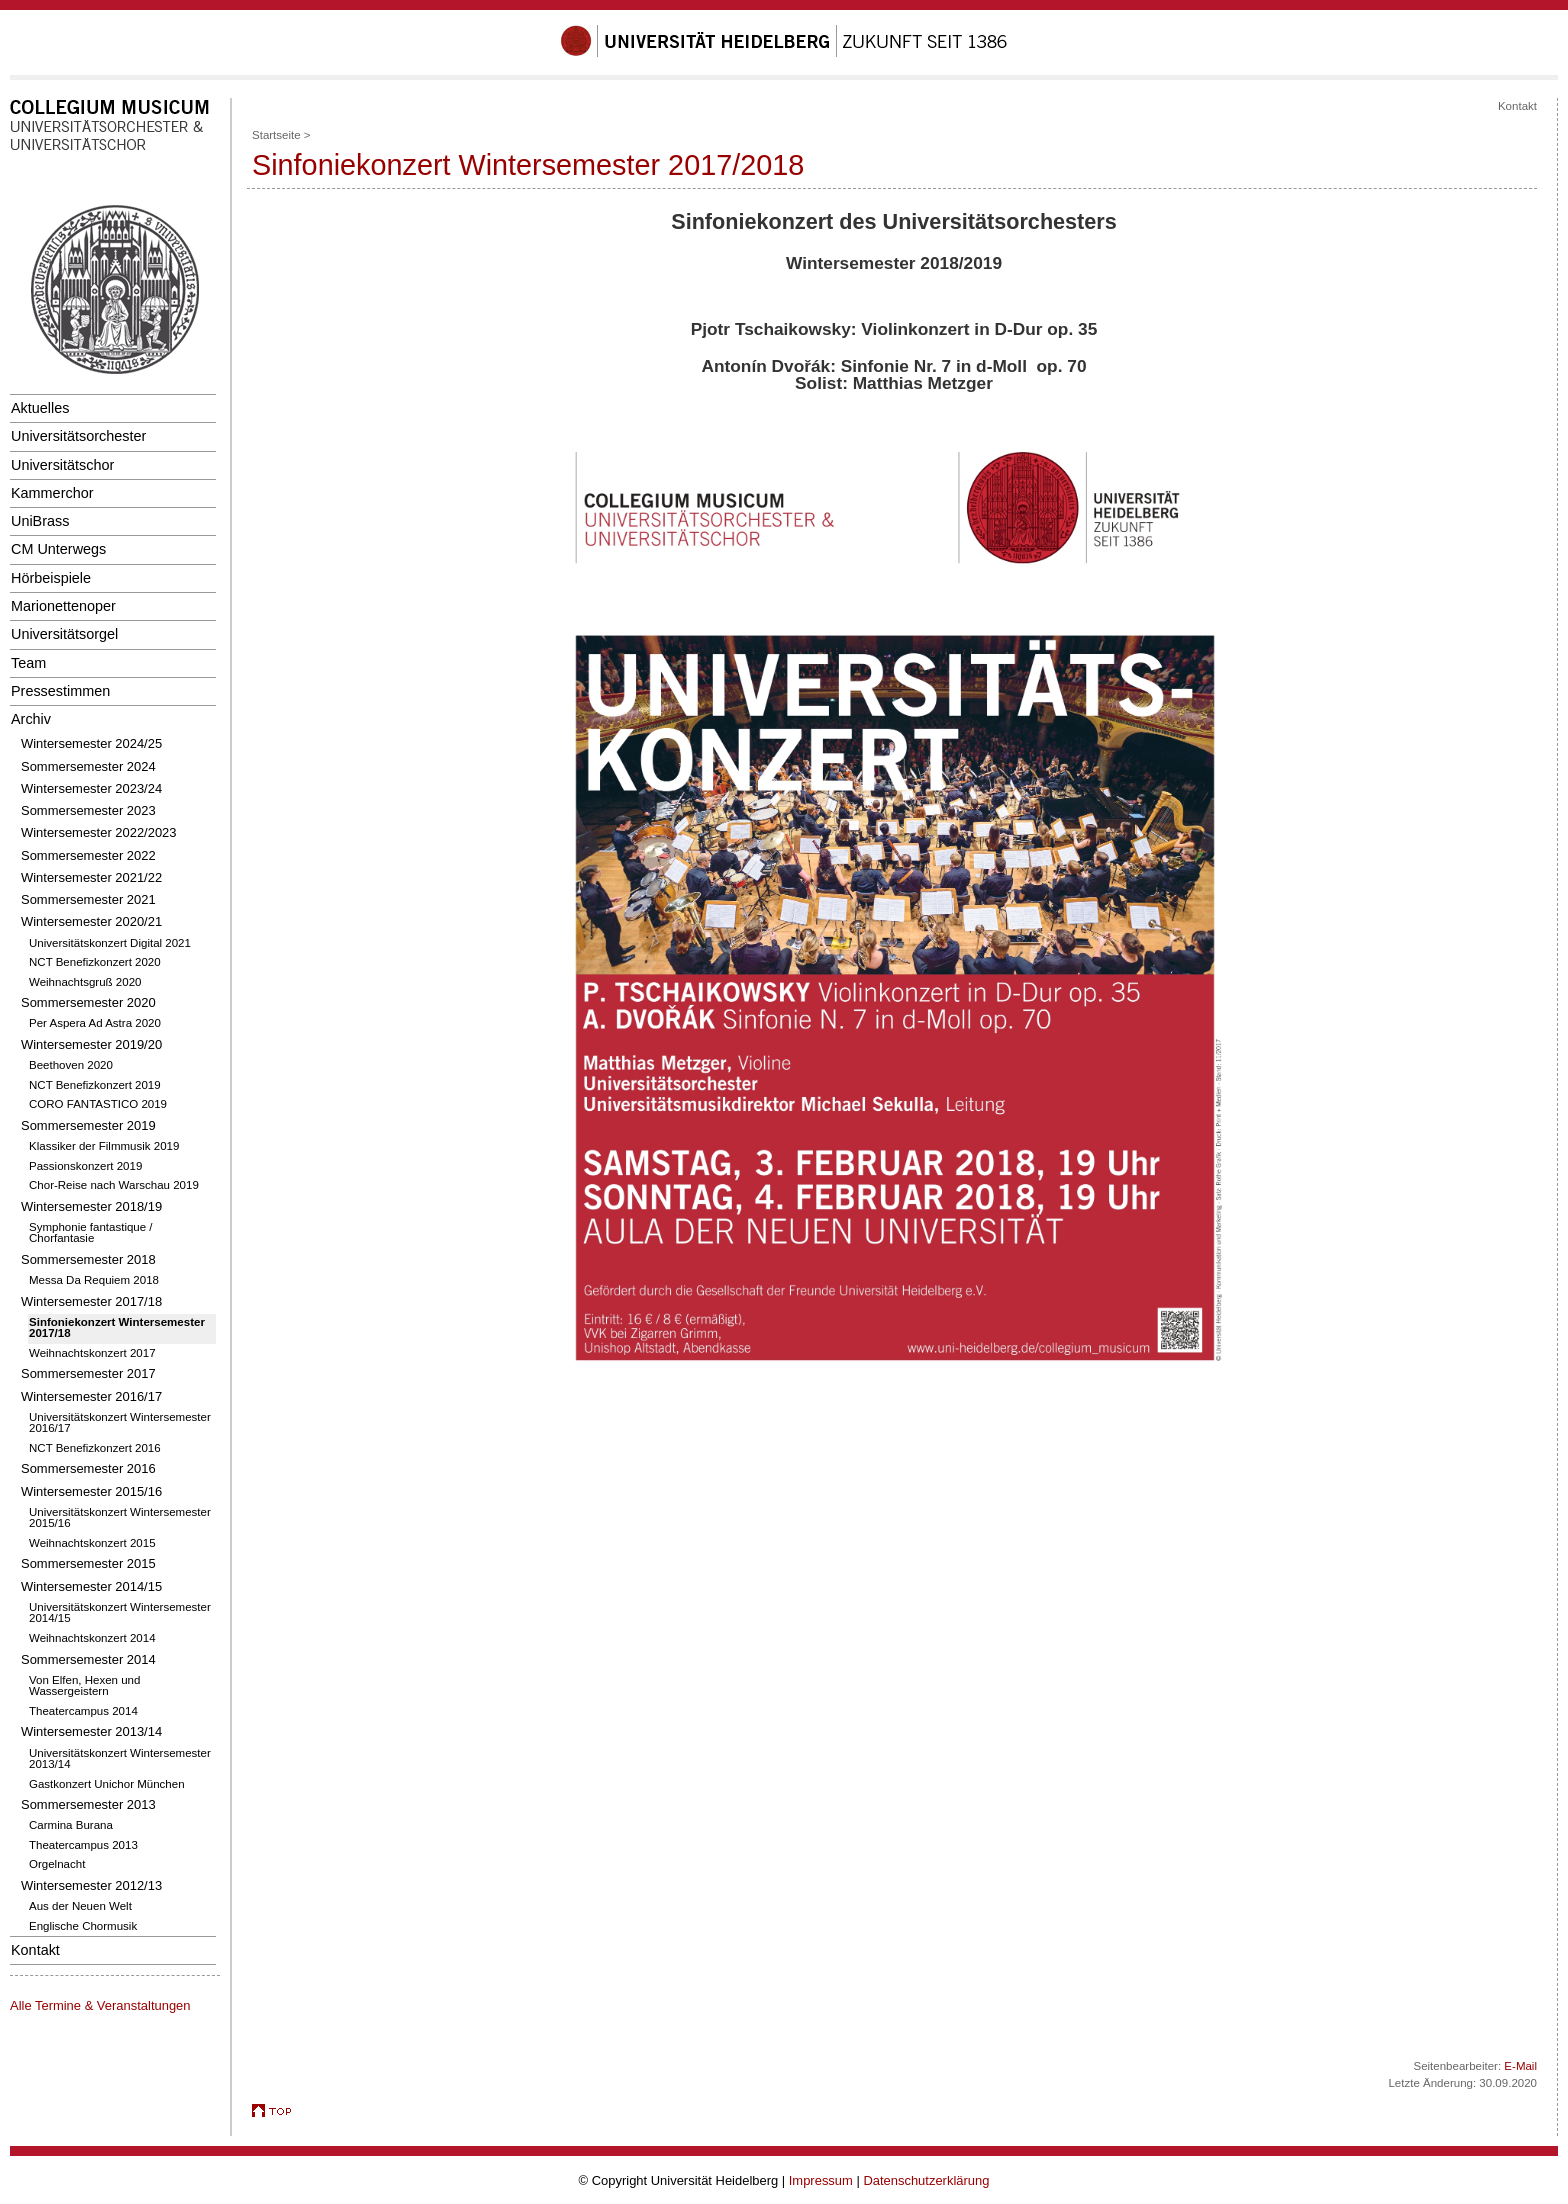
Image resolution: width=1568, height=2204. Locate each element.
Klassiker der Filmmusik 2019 (104, 1146)
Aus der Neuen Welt (80, 1906)
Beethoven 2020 (71, 1065)
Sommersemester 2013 (88, 1804)
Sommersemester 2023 (88, 810)
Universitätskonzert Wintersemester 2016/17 (120, 1423)
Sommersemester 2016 (88, 1468)
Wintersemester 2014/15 (91, 1586)
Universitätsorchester (78, 436)
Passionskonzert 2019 (85, 1166)
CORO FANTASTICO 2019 (98, 1104)
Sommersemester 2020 (88, 1002)
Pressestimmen (60, 691)
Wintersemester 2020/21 (91, 921)
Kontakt (35, 1950)
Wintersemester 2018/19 (91, 1206)
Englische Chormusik (83, 1926)
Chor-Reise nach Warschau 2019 (114, 1185)
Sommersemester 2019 (88, 1125)
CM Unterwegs (58, 549)
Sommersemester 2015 (88, 1563)
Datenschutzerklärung (926, 2180)
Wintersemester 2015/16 (91, 1491)
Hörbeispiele (51, 578)
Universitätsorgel (64, 634)
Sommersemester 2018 (88, 1259)
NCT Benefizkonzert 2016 (95, 1448)
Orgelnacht (57, 1864)
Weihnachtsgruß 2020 (85, 982)
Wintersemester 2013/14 (91, 1731)
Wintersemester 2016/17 (91, 1396)
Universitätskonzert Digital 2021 (110, 943)
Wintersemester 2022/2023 (99, 832)
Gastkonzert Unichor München (107, 1784)
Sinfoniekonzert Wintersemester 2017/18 (117, 1328)
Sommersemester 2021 (88, 899)
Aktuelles (40, 408)
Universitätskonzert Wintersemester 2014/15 (120, 1613)
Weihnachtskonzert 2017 (92, 1353)
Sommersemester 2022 (88, 855)
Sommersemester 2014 (88, 1659)
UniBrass (40, 521)
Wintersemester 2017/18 (91, 1301)
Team (28, 663)
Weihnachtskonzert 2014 (92, 1638)
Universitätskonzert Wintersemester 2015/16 (120, 1518)
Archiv (31, 719)
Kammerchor (52, 493)
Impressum (821, 2180)
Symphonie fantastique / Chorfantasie (91, 1233)
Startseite (276, 135)
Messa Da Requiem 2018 (94, 1280)
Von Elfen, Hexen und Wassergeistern (84, 1686)
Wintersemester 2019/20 (91, 1044)
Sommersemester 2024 (88, 766)
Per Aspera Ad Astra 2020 (95, 1023)
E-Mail (1520, 2066)
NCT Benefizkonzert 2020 (95, 962)
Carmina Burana (71, 1825)
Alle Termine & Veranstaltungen (100, 2005)
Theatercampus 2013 (83, 1845)
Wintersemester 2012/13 (91, 1885)
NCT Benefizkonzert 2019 (95, 1085)
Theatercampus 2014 (83, 1711)
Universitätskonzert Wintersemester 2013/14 (120, 1759)
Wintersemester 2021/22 (91, 877)
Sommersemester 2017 (88, 1373)
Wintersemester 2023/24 (91, 788)
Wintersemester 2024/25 (91, 743)
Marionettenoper (63, 606)
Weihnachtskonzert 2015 (92, 1543)
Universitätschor (62, 465)
